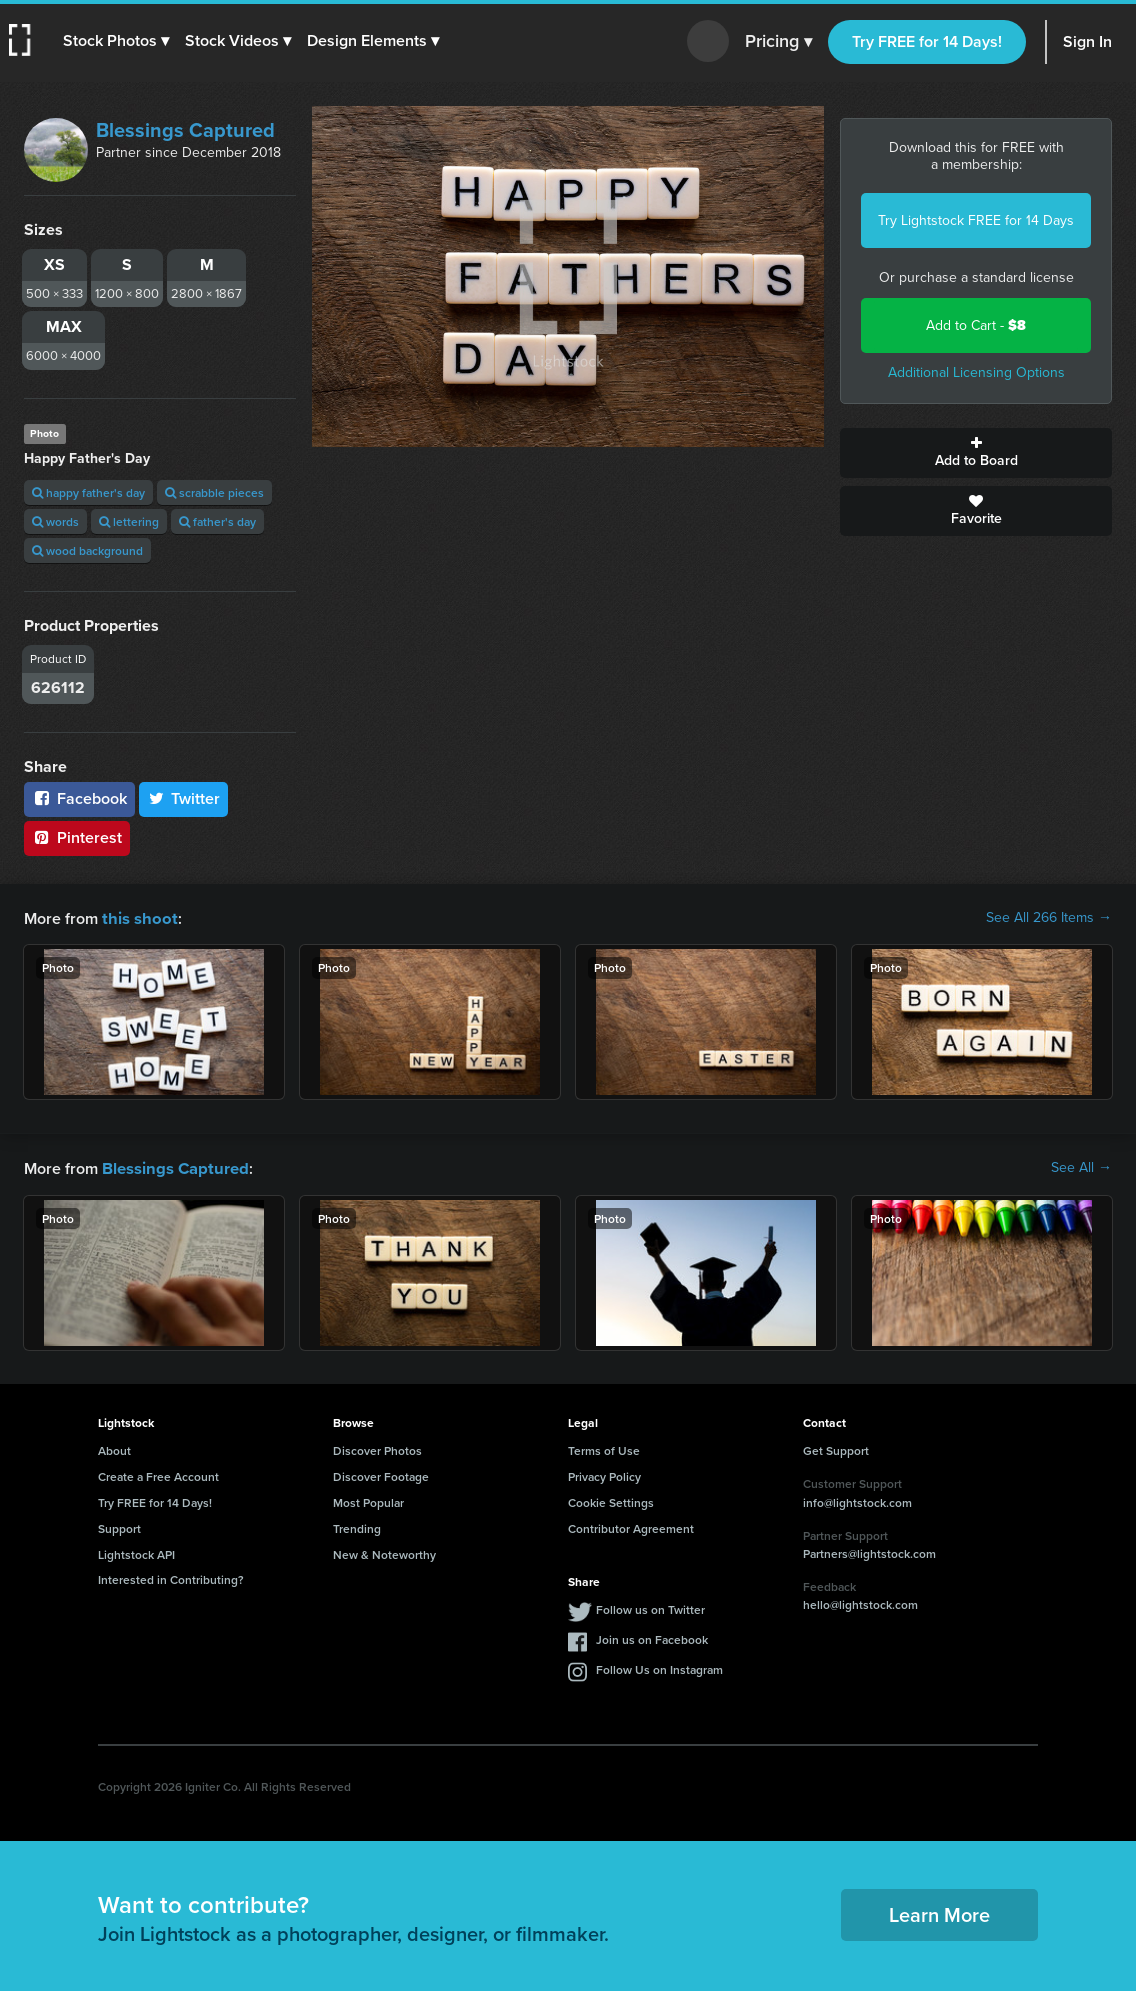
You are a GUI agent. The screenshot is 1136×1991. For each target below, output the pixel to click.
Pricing (778, 42)
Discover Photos (377, 1448)
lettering (129, 521)
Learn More (939, 1912)
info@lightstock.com (857, 1500)
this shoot (137, 917)
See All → (1081, 1167)
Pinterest (77, 837)
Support (119, 1526)
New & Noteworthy (384, 1552)
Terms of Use (604, 1448)
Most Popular (368, 1500)
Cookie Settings (611, 1500)
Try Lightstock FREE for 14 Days (976, 220)
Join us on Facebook (652, 1637)
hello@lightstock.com (860, 1602)
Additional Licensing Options (976, 372)
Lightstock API (136, 1552)
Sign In (1087, 41)
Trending (357, 1526)
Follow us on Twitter (650, 1607)
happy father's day (88, 492)
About (114, 1448)
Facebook (79, 798)
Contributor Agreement (631, 1526)
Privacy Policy (604, 1474)
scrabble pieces (214, 492)
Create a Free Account (158, 1474)
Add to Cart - (976, 325)
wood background (87, 550)
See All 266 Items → (1049, 918)
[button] (117, 41)
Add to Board (976, 453)
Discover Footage (381, 1474)
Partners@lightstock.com (869, 1551)
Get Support (836, 1448)
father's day (217, 521)
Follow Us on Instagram (659, 1667)
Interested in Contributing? (171, 1577)
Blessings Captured (185, 130)
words (55, 521)
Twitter (184, 798)
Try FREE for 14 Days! (927, 41)
